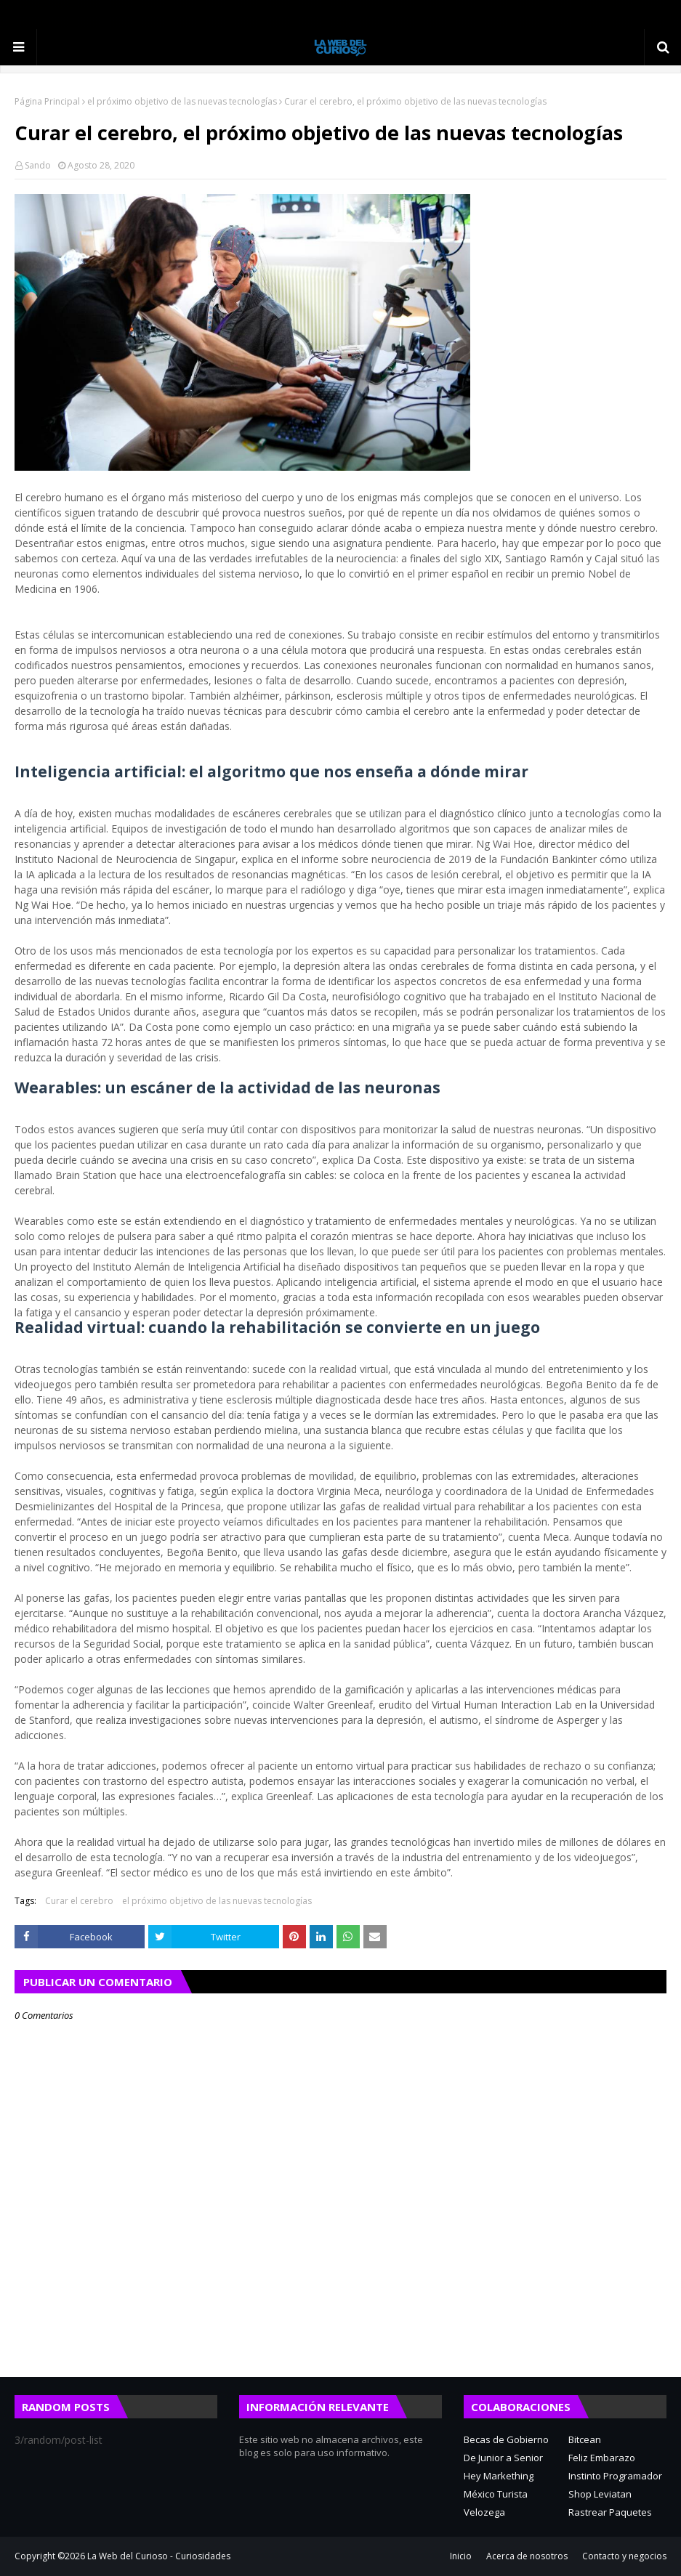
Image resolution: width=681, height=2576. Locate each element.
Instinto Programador (615, 2475)
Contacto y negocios (624, 2556)
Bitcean (584, 2439)
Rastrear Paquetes (610, 2512)
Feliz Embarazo (601, 2457)
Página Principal (47, 101)
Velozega (484, 2512)
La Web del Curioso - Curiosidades (158, 2556)
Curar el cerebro (79, 1901)
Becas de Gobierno (506, 2439)
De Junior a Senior (503, 2457)
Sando (38, 165)
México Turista (496, 2493)
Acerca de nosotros (527, 2556)
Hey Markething (498, 2475)
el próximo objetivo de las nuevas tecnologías (182, 101)
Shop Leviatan (600, 2493)
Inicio (461, 2556)
